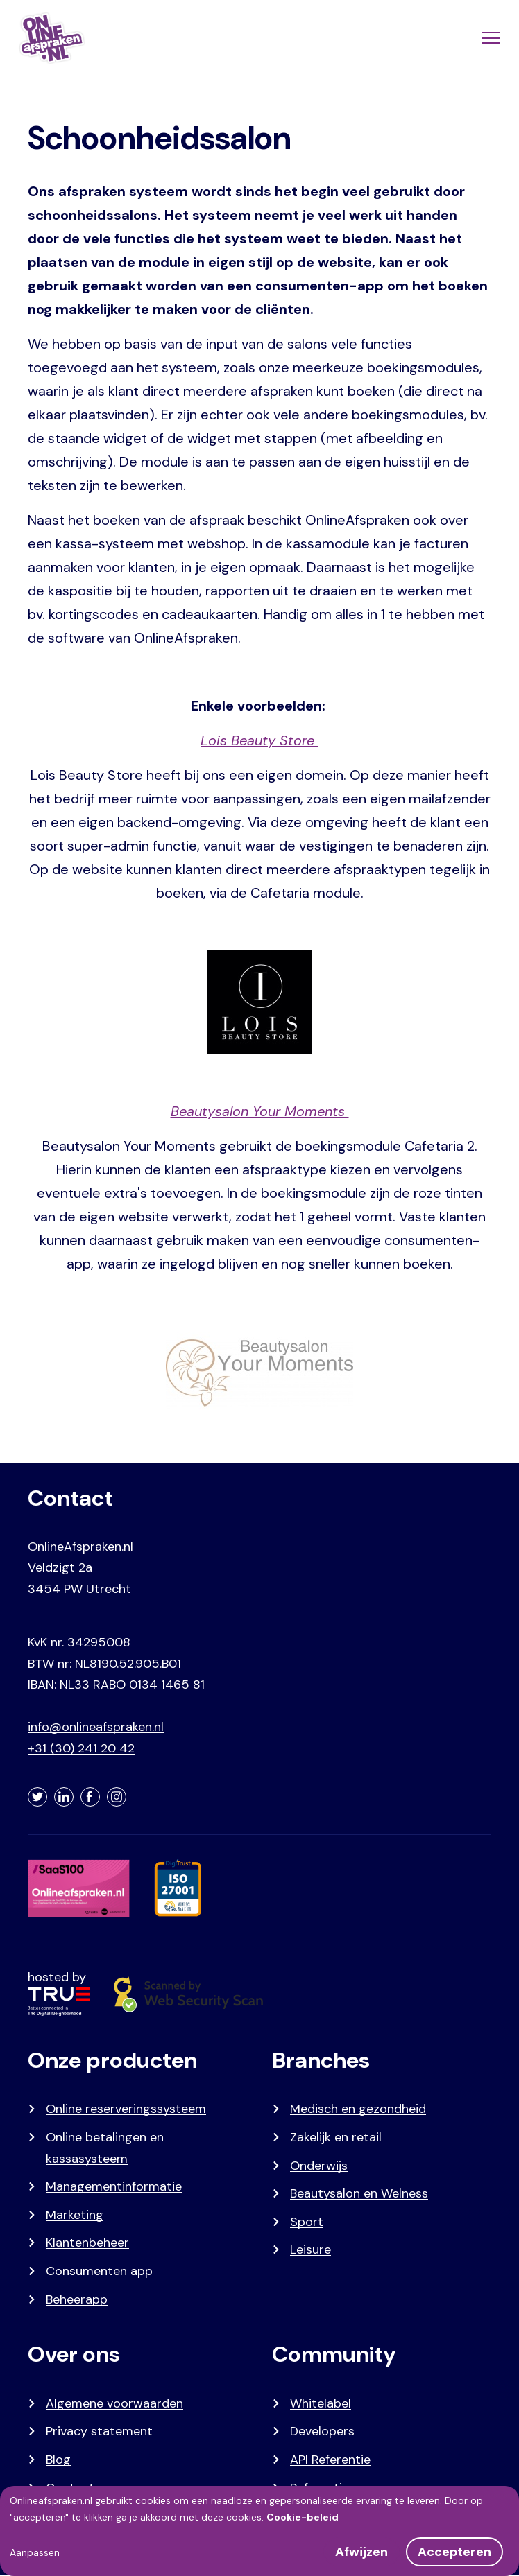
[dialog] (259, 2531)
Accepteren (454, 2551)
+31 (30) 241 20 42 (81, 1748)
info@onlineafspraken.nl (96, 1726)
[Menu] (490, 38)
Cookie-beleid (302, 2517)
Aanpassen (35, 2552)
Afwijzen (361, 2551)
